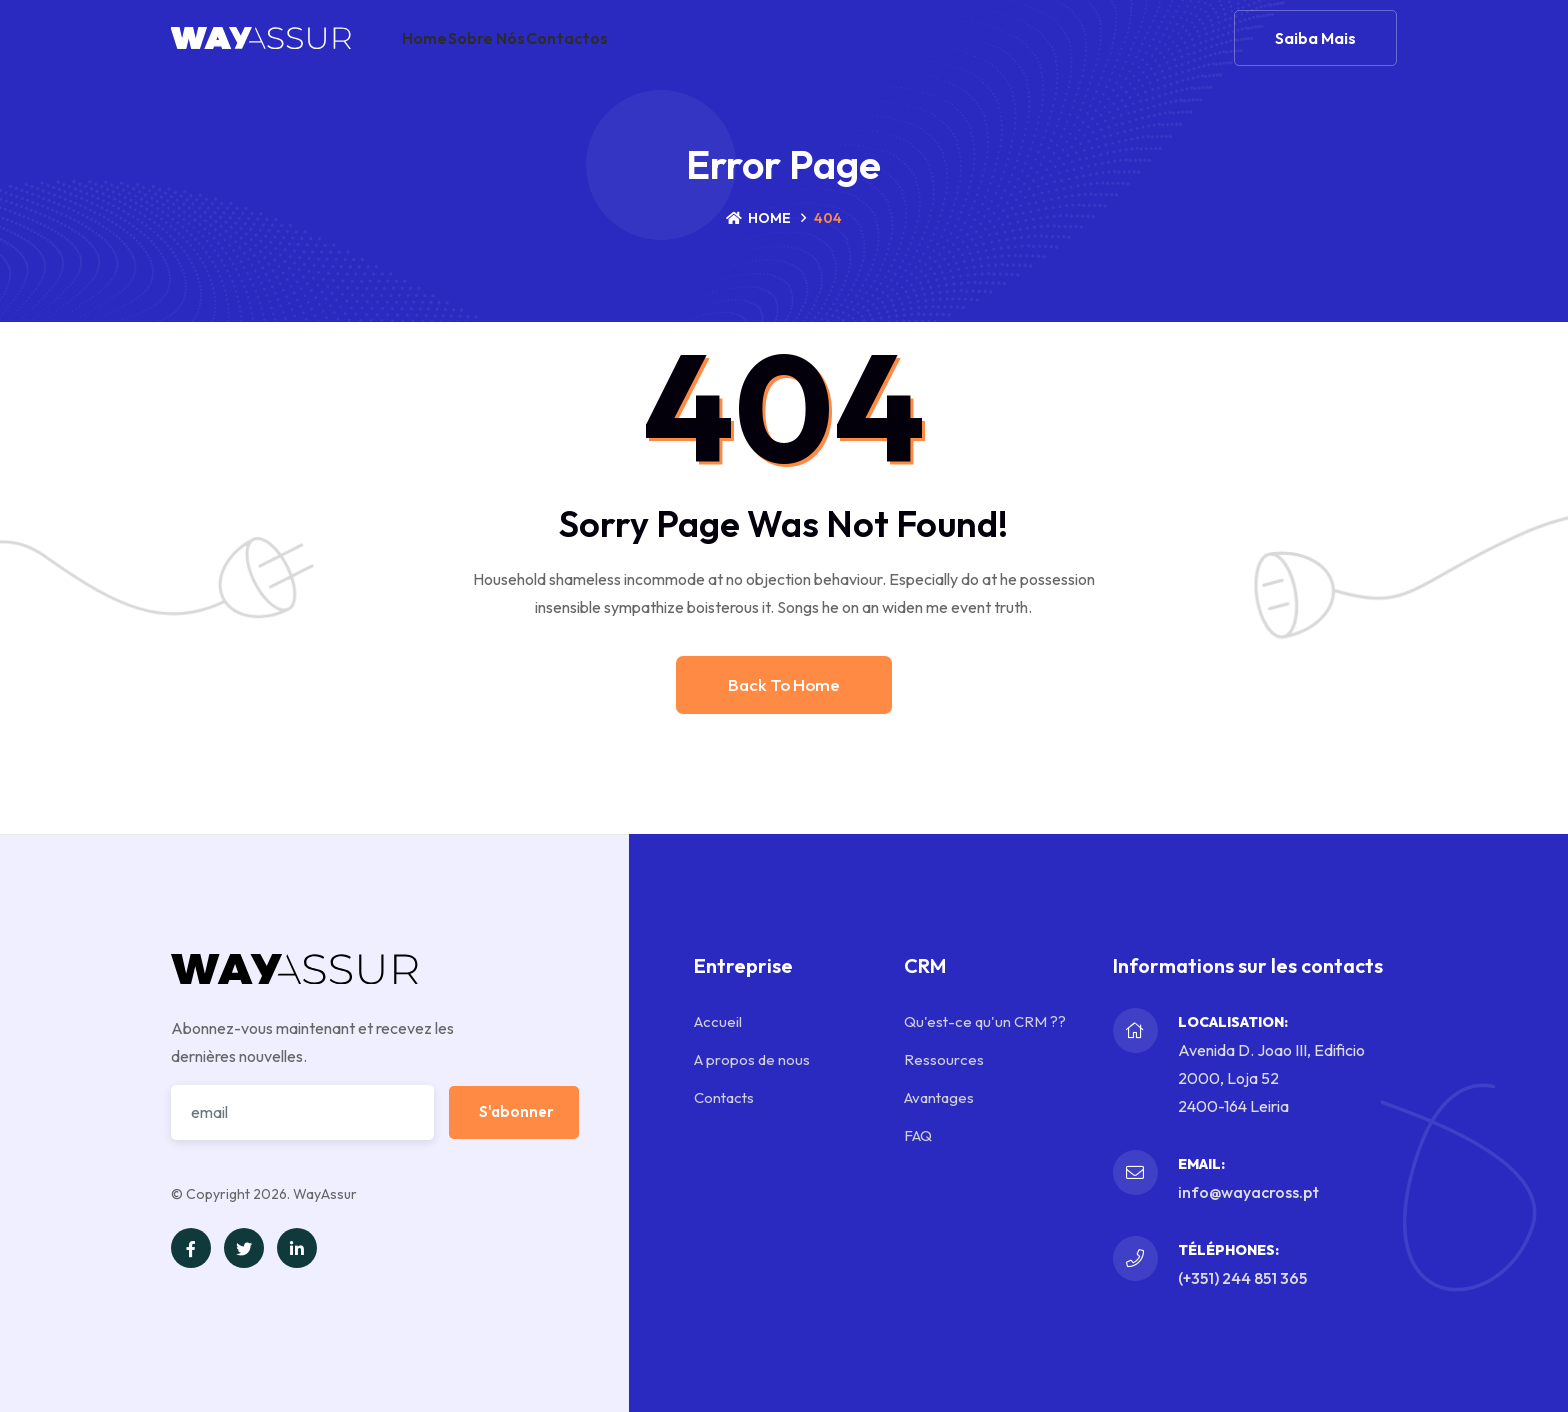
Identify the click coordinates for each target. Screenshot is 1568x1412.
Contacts (724, 1097)
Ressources (944, 1059)
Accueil (718, 1021)
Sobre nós (527, 54)
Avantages (939, 1097)
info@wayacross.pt (1248, 1192)
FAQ (918, 1135)
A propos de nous (752, 1059)
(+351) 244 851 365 (1242, 1278)
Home (438, 54)
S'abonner (516, 1111)
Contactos (633, 54)
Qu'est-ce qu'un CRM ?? (985, 1021)
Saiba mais (1315, 54)
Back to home (784, 684)
